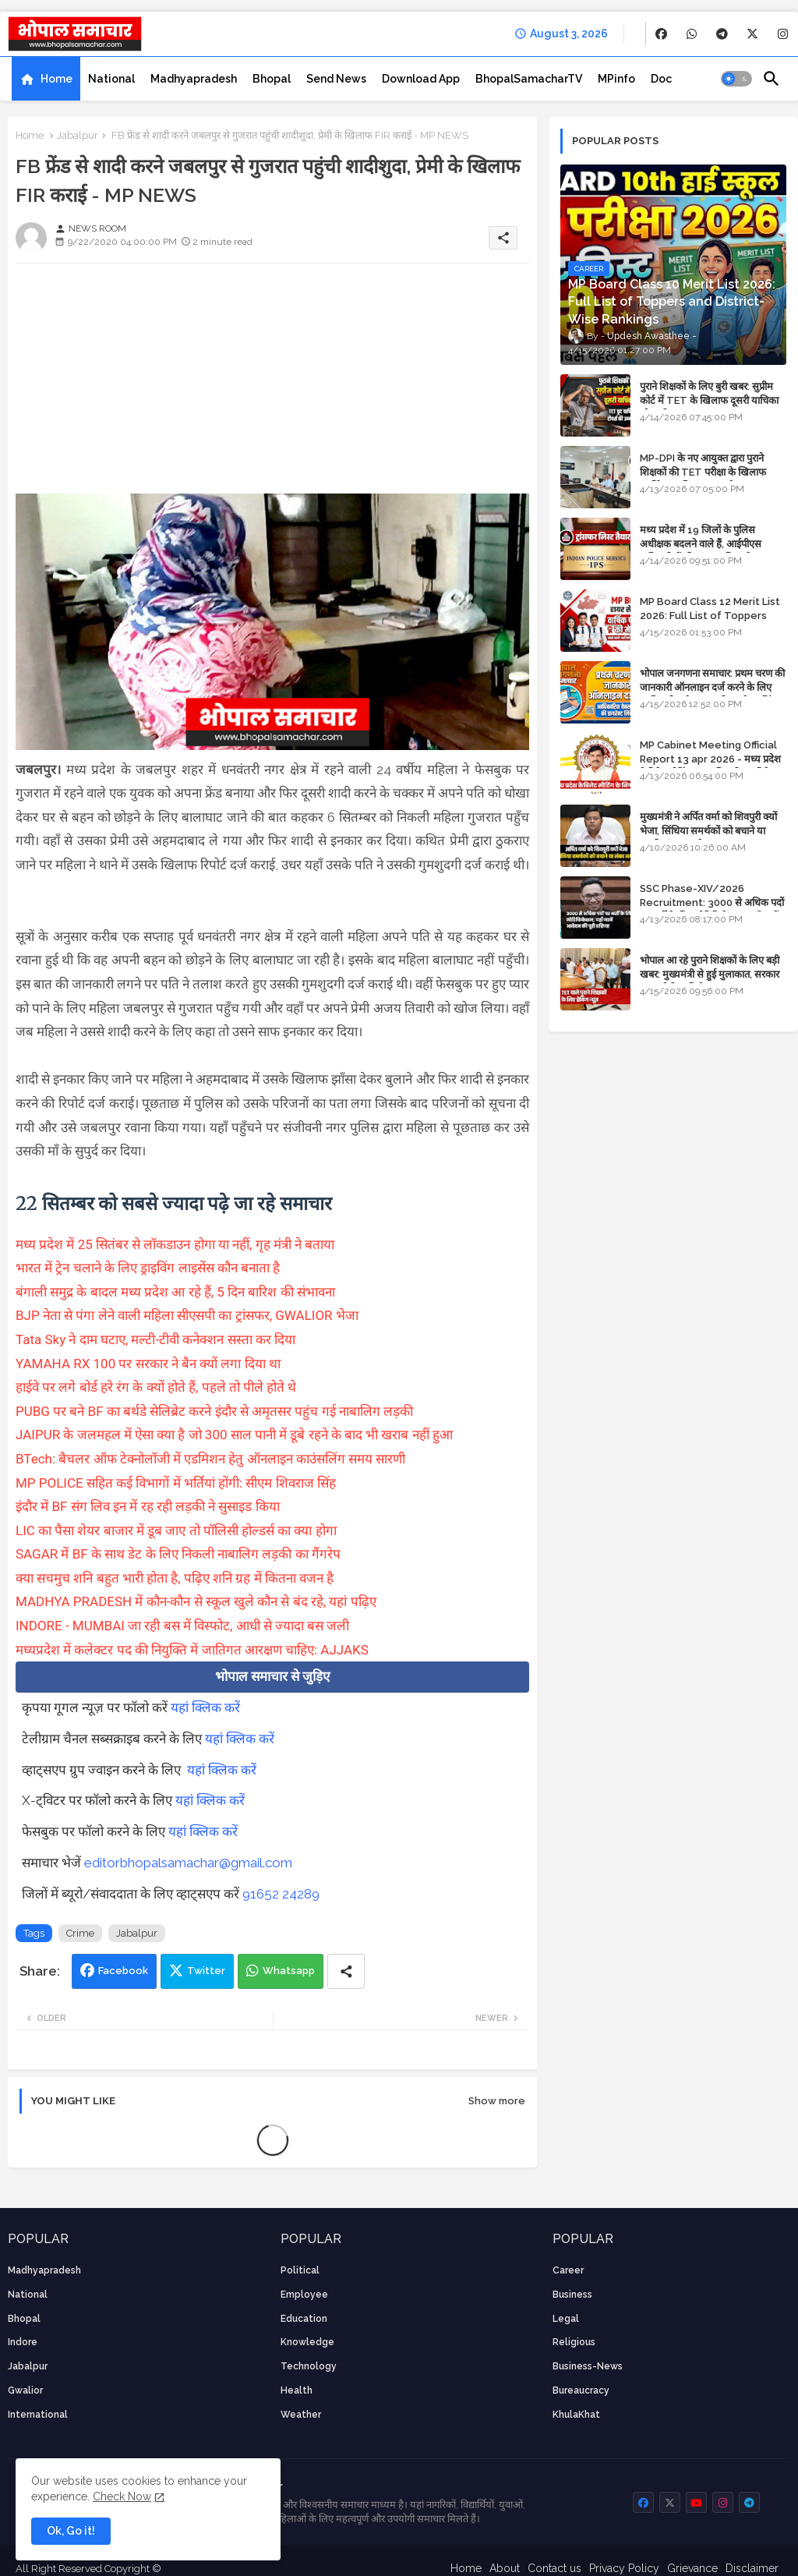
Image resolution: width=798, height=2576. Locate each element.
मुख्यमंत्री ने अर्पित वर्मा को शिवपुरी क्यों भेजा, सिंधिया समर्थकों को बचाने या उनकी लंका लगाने (708, 831)
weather (301, 2414)
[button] (736, 79)
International (38, 2414)
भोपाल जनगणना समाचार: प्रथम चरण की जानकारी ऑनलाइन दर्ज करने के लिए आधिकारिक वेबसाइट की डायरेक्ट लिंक (712, 687)
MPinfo (616, 79)
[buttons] (661, 34)
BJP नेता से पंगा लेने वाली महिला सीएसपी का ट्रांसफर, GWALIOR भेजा (187, 1315)
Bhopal (271, 79)
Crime (80, 1933)
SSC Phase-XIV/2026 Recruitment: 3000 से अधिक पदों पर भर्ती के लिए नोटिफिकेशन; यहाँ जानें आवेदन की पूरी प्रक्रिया (712, 910)
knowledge (307, 2342)
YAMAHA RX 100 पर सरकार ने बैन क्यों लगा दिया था (148, 1363)
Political (300, 2270)
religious (574, 2342)
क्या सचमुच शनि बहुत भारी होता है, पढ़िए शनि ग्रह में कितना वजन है (175, 1578)
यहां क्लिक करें (205, 1707)
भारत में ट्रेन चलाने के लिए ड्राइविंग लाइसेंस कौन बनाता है (148, 1268)
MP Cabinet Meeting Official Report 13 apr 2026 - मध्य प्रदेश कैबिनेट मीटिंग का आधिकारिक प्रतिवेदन (710, 759)
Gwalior (25, 2390)
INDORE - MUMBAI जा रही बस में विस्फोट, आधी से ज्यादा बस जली (182, 1625)
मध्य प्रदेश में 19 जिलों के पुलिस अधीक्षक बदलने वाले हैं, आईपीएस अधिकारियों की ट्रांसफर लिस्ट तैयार (702, 544)
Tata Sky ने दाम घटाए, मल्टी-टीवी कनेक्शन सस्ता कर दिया (155, 1339)
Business (572, 2294)
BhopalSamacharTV (528, 79)
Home (56, 79)
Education (304, 2318)
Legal (566, 2318)
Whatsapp (289, 1970)
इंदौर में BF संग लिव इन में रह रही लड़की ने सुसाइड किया (148, 1506)
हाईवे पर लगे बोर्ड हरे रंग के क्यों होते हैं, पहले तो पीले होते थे (156, 1387)
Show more (496, 2101)
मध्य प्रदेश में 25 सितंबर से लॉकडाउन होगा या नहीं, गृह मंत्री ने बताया (175, 1244)
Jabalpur (77, 135)
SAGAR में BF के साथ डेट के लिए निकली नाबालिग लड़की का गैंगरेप (178, 1554)
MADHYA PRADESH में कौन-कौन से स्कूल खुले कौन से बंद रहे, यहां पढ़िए (196, 1601)
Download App (421, 79)
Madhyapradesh (193, 79)
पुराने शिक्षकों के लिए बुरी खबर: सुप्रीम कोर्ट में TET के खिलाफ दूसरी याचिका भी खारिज (709, 400)
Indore (22, 2342)
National (111, 79)
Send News (336, 79)
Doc (661, 79)
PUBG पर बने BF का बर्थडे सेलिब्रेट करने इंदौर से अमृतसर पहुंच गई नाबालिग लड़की (214, 1411)
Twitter (206, 1970)
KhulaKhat (576, 2414)
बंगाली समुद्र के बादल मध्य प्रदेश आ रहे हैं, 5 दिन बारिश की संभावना (175, 1292)
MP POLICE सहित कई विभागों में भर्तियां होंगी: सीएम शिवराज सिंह (176, 1483)
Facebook (123, 1970)
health (296, 2390)
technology (309, 2366)
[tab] (46, 79)
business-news (588, 2366)
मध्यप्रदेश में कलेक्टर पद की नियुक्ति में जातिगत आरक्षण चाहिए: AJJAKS (192, 1650)
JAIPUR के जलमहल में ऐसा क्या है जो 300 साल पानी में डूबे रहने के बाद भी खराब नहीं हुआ (234, 1434)
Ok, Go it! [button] (71, 2531)
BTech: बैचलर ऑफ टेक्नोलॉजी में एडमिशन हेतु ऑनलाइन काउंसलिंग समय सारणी (210, 1459)
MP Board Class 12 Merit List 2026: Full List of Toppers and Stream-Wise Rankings (710, 615)
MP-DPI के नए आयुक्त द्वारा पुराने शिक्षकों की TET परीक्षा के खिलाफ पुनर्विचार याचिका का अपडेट (703, 472)
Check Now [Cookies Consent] (122, 2496)
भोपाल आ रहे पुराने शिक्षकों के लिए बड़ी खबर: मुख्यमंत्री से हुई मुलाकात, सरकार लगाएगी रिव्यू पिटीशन (709, 974)
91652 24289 (281, 1894)
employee (304, 2294)
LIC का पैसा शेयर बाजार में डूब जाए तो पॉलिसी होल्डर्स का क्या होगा (176, 1530)
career (568, 2270)
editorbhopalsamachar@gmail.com (188, 1862)
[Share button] (346, 1971)
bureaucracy (581, 2390)
